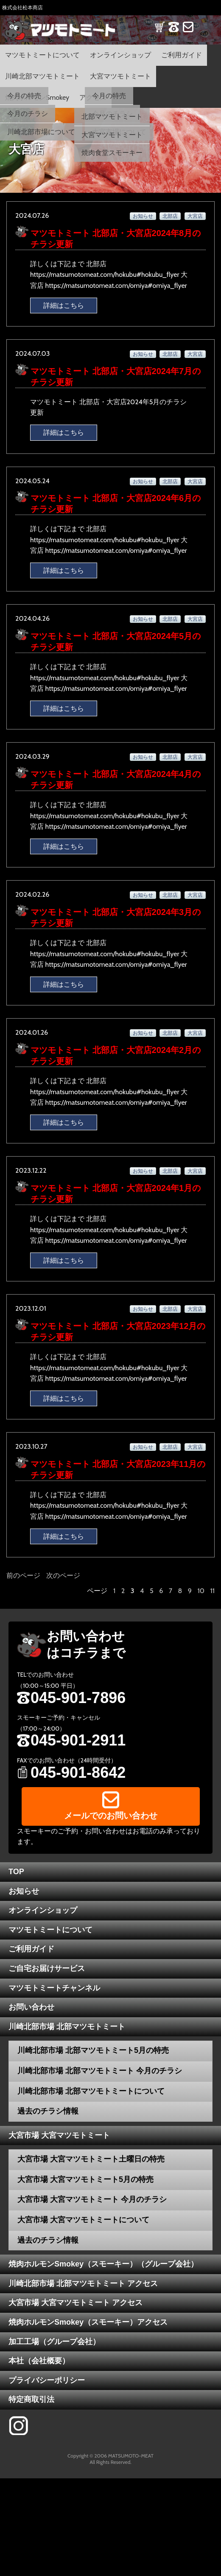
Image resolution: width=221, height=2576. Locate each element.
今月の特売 (24, 96)
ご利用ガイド (181, 55)
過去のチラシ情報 (47, 2111)
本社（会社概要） (39, 2360)
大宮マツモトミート (120, 76)
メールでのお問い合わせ (110, 1815)
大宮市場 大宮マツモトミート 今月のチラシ (92, 2199)
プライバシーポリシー (46, 2380)
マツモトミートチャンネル (54, 1988)
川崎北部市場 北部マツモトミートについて (91, 2091)
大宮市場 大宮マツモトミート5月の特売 (85, 2179)
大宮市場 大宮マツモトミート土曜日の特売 (91, 2159)
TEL (173, 32)
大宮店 (195, 216)
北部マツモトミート (112, 117)
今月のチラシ (27, 114)
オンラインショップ (120, 55)
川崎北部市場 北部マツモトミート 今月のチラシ (99, 2070)
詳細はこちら (63, 305)
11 (212, 1591)
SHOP (159, 32)
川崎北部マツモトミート (42, 76)
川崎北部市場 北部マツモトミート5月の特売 (93, 2050)
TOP (16, 1871)
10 (201, 1591)
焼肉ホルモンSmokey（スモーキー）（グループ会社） (103, 2264)
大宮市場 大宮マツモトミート (59, 2135)
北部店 (170, 216)
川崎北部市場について (41, 132)
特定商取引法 (31, 2399)
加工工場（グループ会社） (54, 2341)
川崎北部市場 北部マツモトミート (66, 2026)
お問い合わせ (31, 2007)
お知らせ (143, 216)
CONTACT (188, 32)
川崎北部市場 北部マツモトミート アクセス (83, 2283)
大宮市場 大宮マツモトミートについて (83, 2220)
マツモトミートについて (42, 55)
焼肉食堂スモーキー (112, 153)
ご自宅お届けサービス (46, 1968)
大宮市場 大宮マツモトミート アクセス (75, 2302)
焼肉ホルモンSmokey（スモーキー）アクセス (88, 2322)
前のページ (23, 1575)
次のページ (63, 1575)
